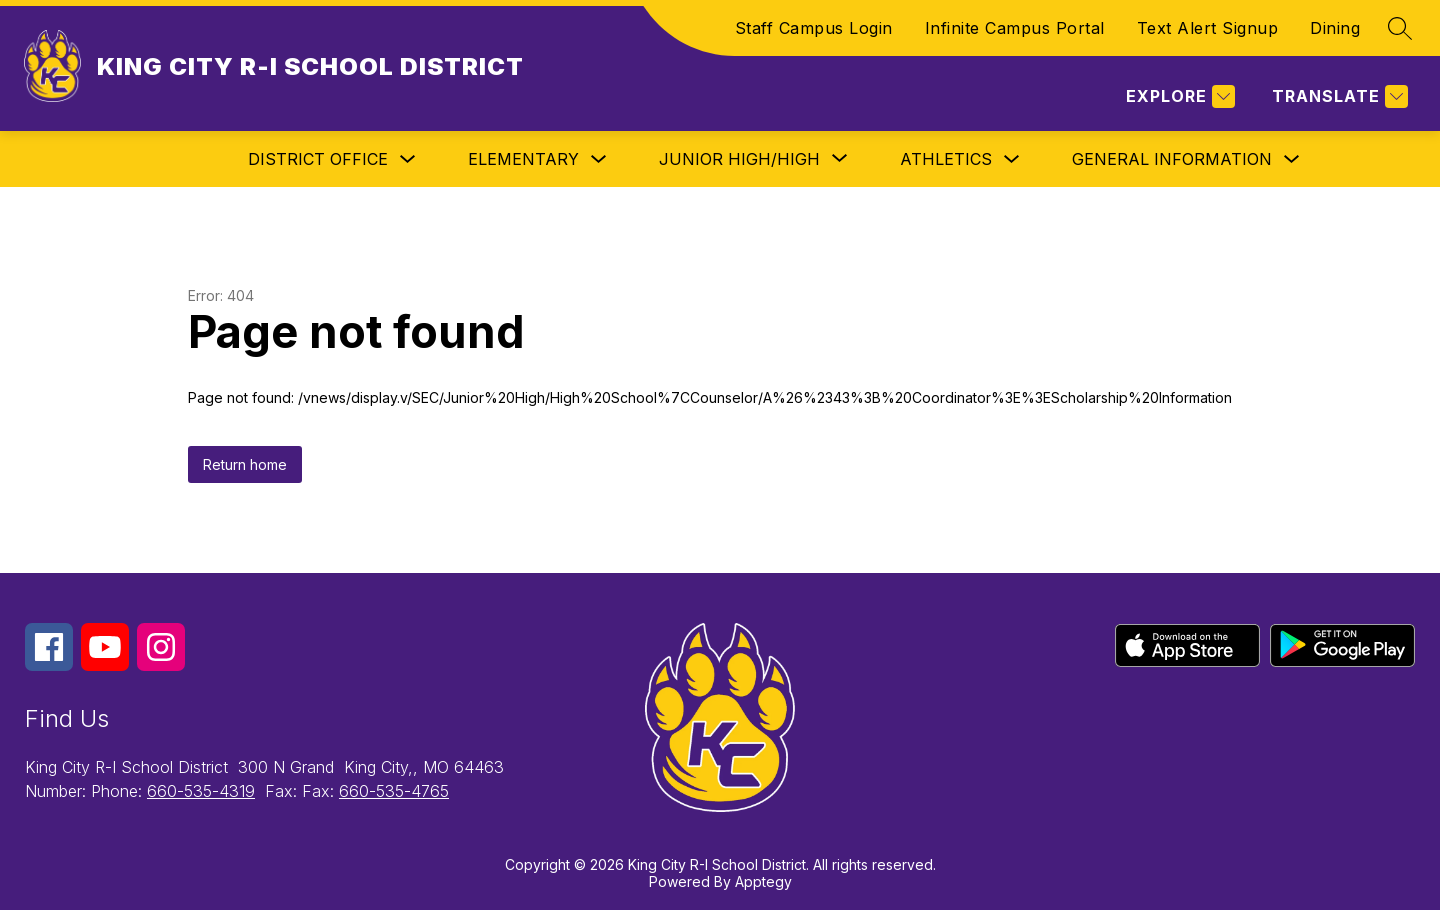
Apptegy (763, 881)
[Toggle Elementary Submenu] (599, 159)
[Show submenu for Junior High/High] (739, 159)
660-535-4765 (394, 791)
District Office (318, 159)
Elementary (523, 159)
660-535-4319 (201, 791)
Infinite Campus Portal (1015, 28)
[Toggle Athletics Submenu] (1012, 159)
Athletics (946, 159)
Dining (1335, 28)
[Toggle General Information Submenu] (1292, 159)
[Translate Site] (1337, 96)
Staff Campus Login (814, 28)
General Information (1172, 159)
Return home (245, 464)
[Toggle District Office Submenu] (408, 159)
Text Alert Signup (1208, 28)
